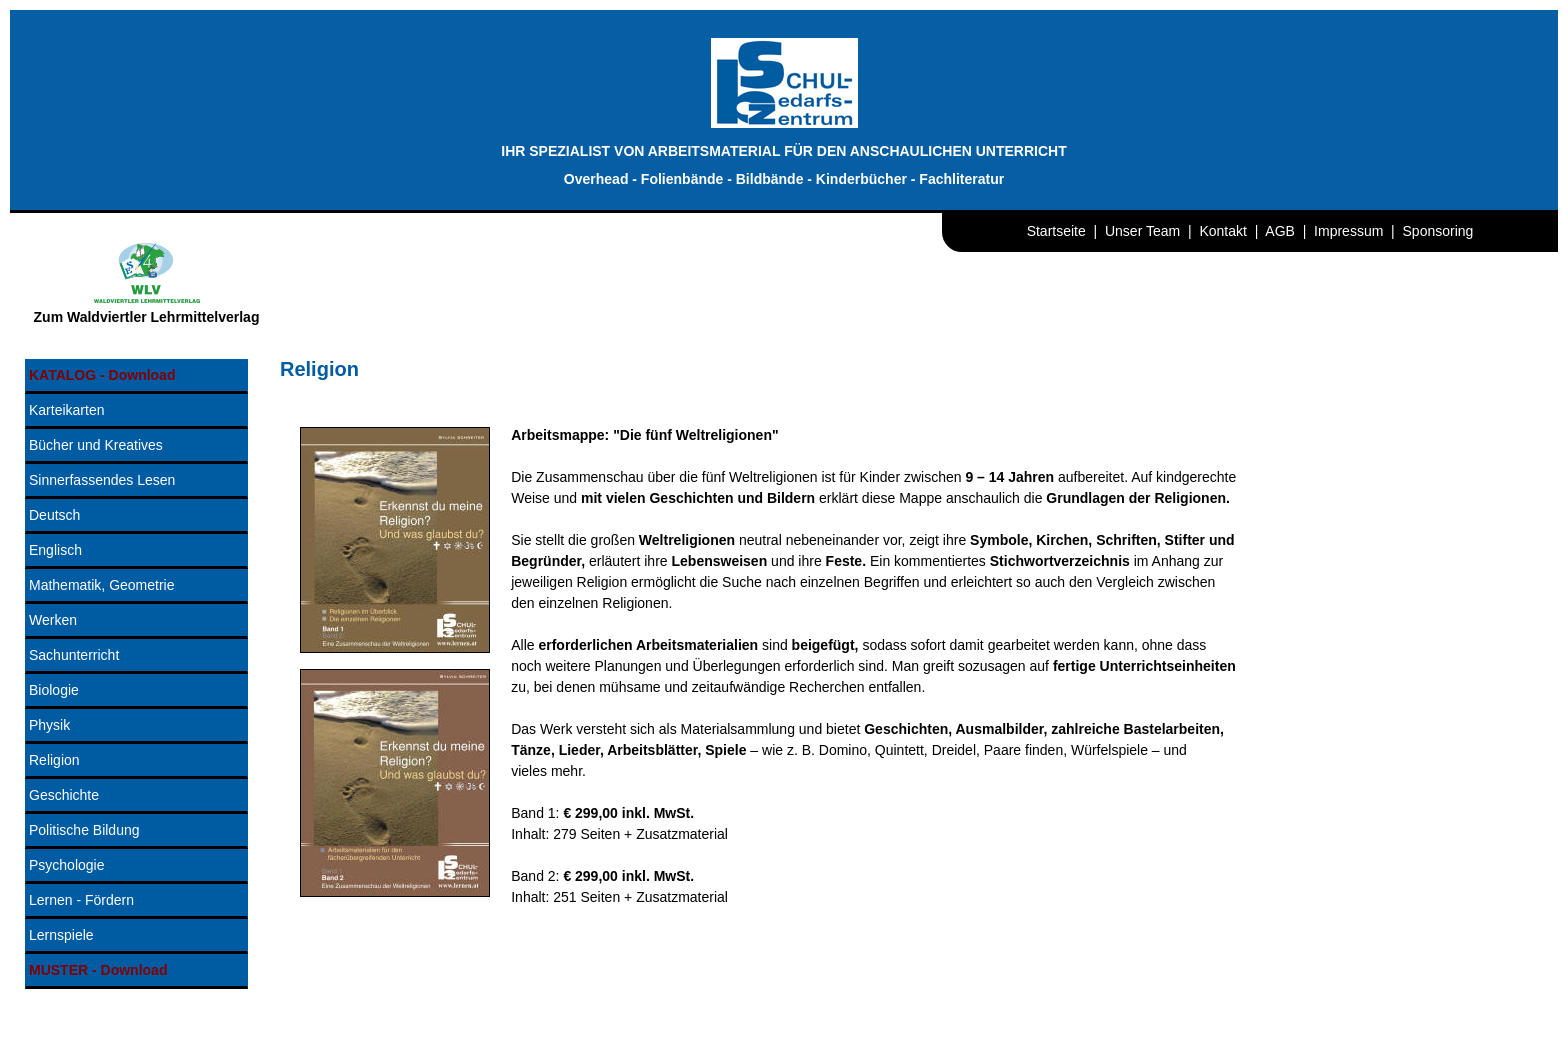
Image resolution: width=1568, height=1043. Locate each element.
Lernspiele (61, 935)
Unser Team (1142, 231)
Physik (49, 725)
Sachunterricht (74, 655)
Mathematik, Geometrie (102, 585)
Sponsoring (1438, 231)
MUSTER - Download (98, 970)
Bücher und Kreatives (96, 445)
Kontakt (1222, 231)
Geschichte (64, 795)
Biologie (54, 690)
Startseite (1056, 231)
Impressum (1348, 231)
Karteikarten (66, 410)
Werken (53, 620)
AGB (1280, 231)
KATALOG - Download (102, 375)
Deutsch (54, 515)
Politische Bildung (84, 830)
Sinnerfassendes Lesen (102, 480)
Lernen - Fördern (81, 900)
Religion (54, 760)
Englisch (55, 550)
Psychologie (67, 865)
